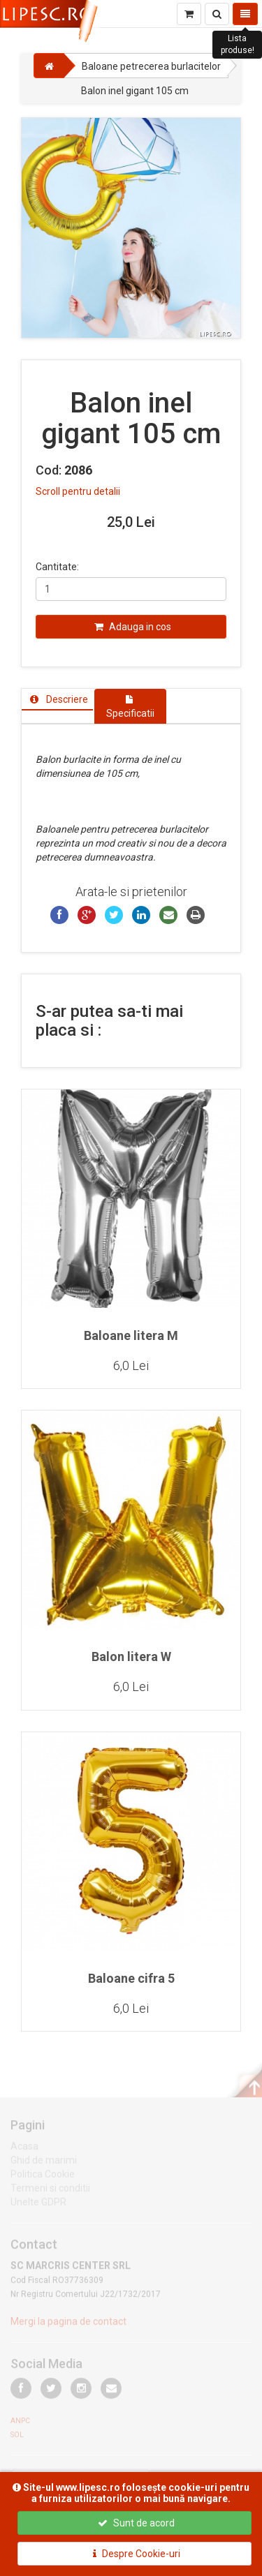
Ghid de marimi (43, 2163)
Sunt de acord (136, 2523)
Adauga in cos (132, 626)
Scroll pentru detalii (78, 491)
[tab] (57, 699)
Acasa (24, 2149)
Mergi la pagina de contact (68, 2324)
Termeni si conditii (50, 2191)
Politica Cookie (42, 2177)
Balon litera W (131, 1656)
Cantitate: (57, 566)
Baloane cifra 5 (131, 1978)
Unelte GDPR (38, 2205)
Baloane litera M (131, 1335)
